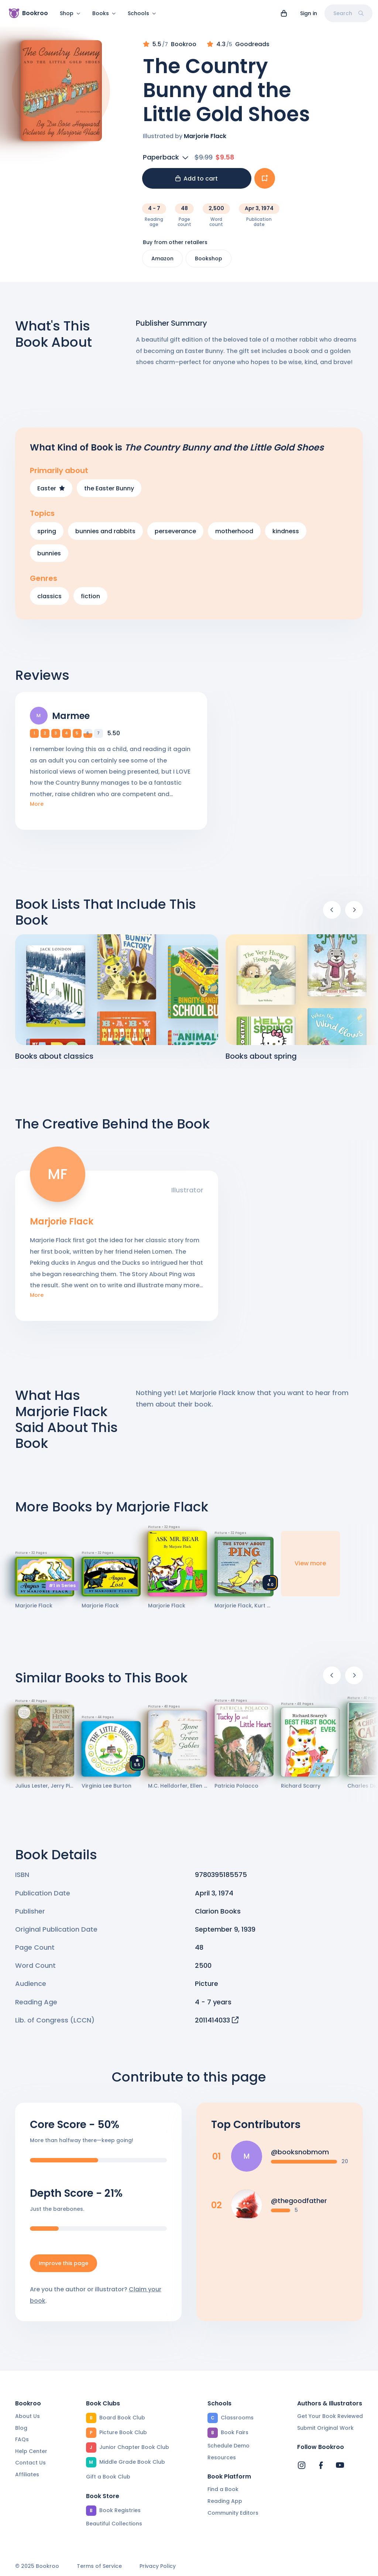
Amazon (162, 263)
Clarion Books (218, 1915)
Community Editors (232, 2513)
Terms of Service (99, 2566)
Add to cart (196, 183)
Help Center (31, 2451)
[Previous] (332, 914)
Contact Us (30, 2463)
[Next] (354, 914)
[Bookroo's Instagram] (301, 2465)
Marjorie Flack (205, 140)
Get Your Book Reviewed (330, 2416)
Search (348, 13)
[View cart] (284, 13)
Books (104, 13)
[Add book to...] (264, 182)
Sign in (308, 13)
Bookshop (208, 263)
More (37, 808)
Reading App (224, 2501)
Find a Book (222, 2489)
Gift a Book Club (108, 2476)
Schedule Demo (228, 2445)
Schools (142, 13)
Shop (70, 13)
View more (310, 1567)
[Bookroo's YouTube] (340, 2465)
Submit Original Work (325, 2428)
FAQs (22, 2439)
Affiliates (27, 2474)
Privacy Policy (158, 2566)
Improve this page (63, 2267)
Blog (21, 2428)
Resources (221, 2457)
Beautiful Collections (114, 2523)
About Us (27, 2416)
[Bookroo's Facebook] (321, 2465)
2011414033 (216, 2024)
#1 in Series (62, 1590)
